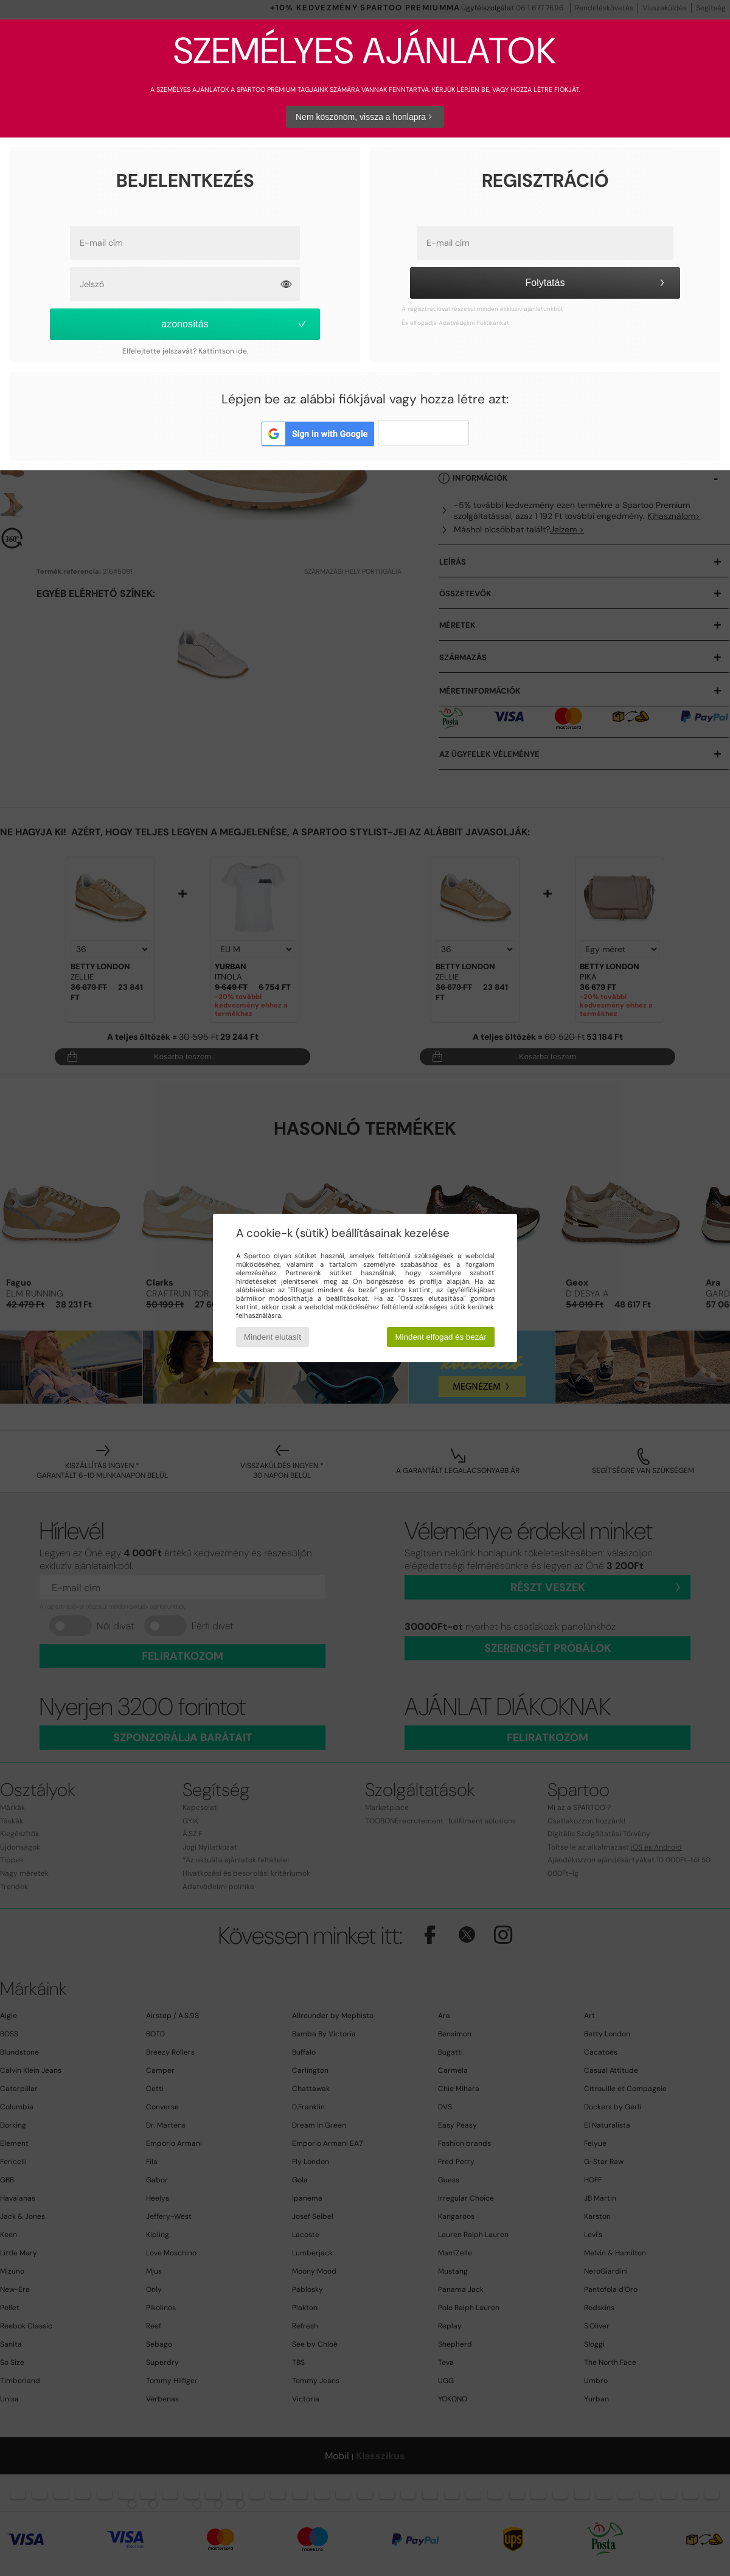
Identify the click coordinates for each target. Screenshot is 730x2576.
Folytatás (597, 282)
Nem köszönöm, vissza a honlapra (365, 117)
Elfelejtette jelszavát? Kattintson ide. (185, 351)
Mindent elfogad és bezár (441, 1337)
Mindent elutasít (272, 1337)
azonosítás (234, 324)
